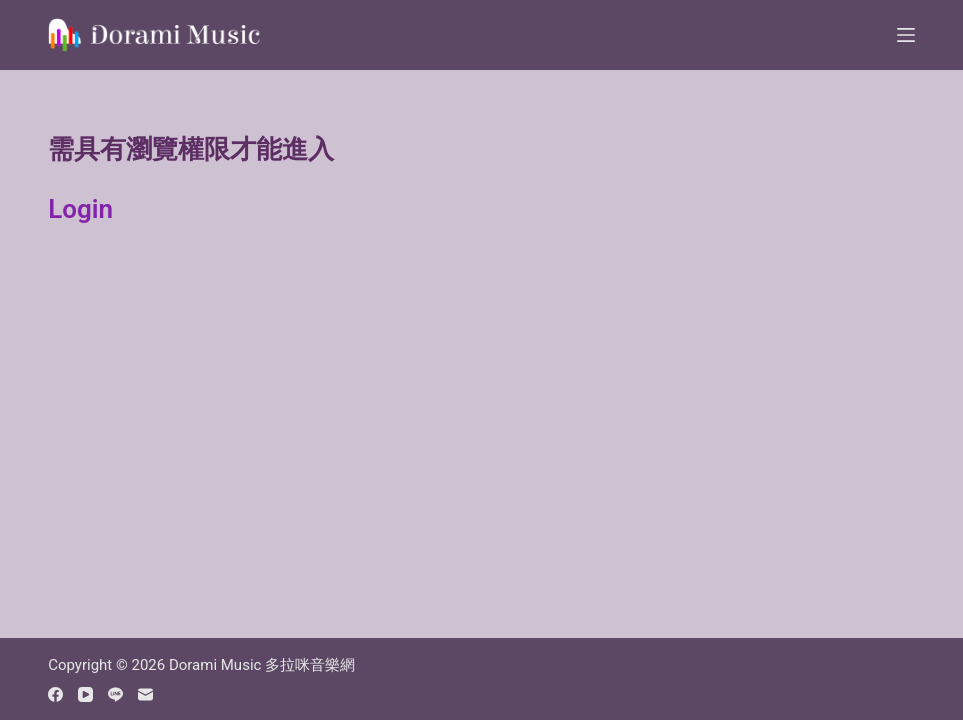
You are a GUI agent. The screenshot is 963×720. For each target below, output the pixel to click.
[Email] (145, 694)
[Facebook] (55, 694)
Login (80, 209)
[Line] (115, 694)
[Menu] (906, 35)
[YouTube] (85, 694)
